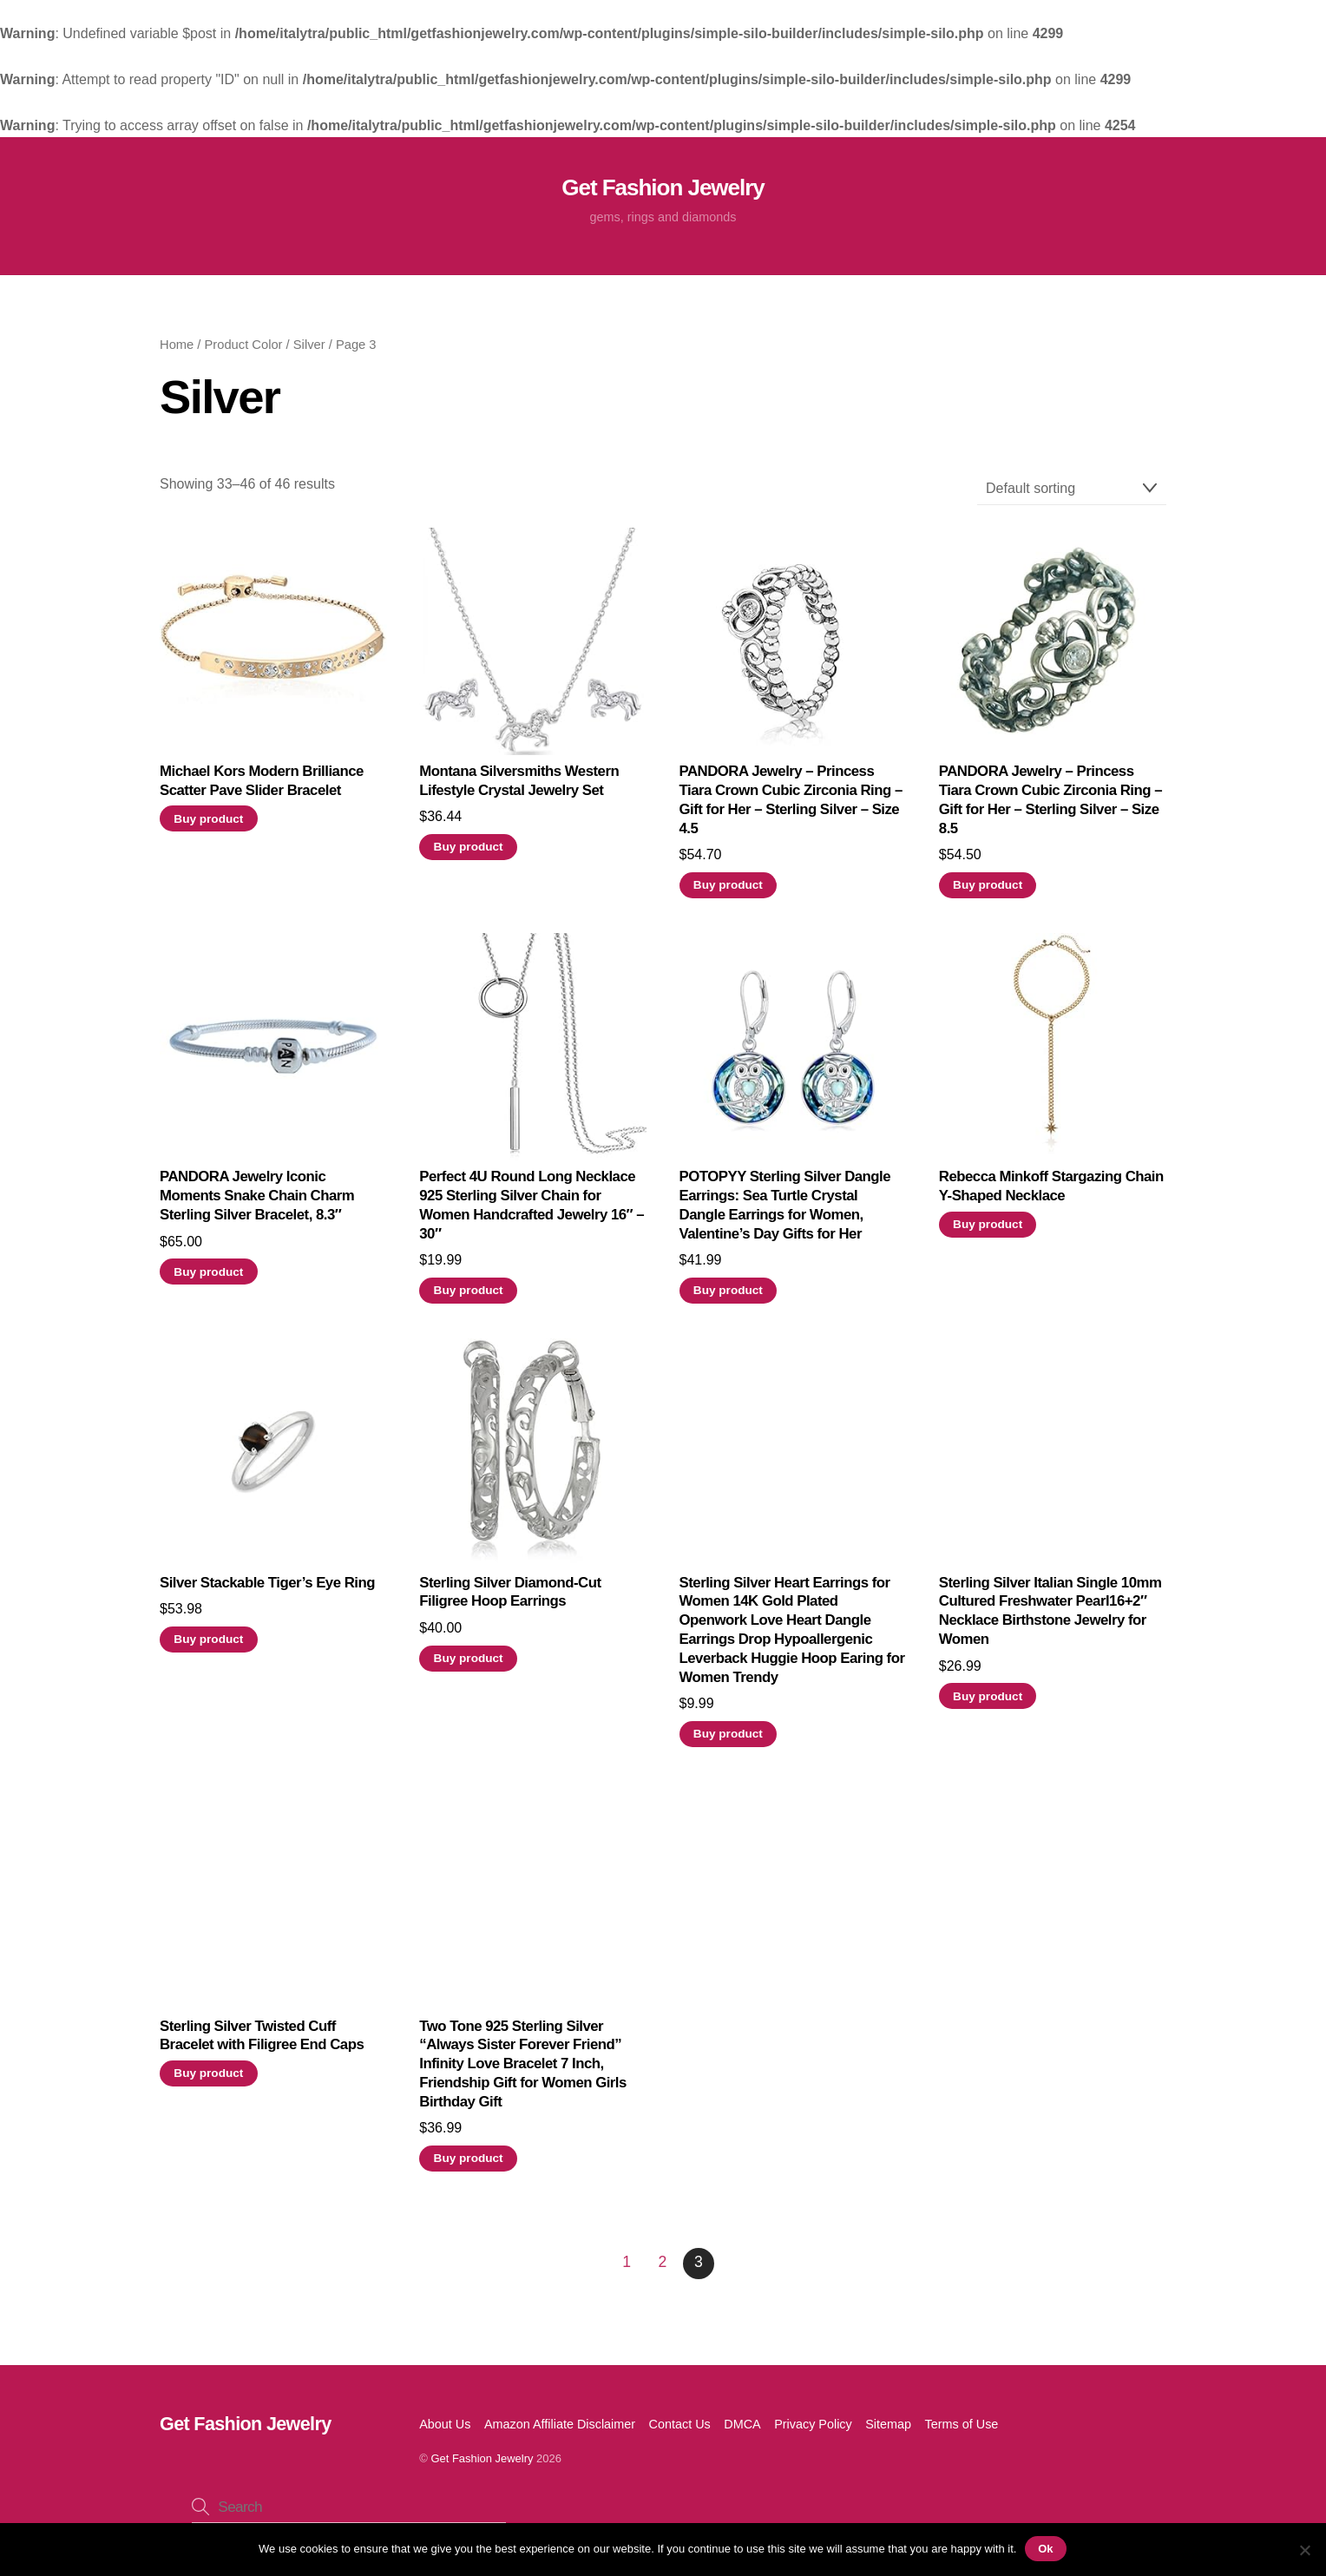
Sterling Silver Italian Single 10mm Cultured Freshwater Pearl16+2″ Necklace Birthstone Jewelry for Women (1050, 1616)
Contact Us (680, 2430)
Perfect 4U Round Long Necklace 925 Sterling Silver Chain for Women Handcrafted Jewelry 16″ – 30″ (531, 1211)
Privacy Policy (813, 2430)
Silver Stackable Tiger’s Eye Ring (267, 1588)
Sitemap (888, 2430)
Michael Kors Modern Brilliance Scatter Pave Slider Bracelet (262, 787)
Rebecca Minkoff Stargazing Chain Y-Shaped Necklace (1051, 1193)
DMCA (742, 2430)
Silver (309, 351)
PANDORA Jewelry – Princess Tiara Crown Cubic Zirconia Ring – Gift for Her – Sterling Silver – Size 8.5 (1050, 806)
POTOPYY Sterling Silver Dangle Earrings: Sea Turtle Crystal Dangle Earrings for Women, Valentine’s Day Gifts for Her (785, 1211)
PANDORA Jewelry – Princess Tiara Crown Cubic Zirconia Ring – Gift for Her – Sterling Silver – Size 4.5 (791, 806)
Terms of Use (962, 2430)
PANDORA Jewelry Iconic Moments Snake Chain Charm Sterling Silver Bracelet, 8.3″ (257, 1202)
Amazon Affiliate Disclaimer (559, 2430)
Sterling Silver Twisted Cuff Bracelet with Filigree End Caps (262, 2042)
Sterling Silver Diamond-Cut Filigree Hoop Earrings (510, 1598)
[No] (1304, 2550)
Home (177, 351)
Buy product (208, 824)
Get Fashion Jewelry (481, 2464)
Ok (1046, 2548)
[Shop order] (1071, 495)
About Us (444, 2430)
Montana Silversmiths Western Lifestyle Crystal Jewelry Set (519, 787)
